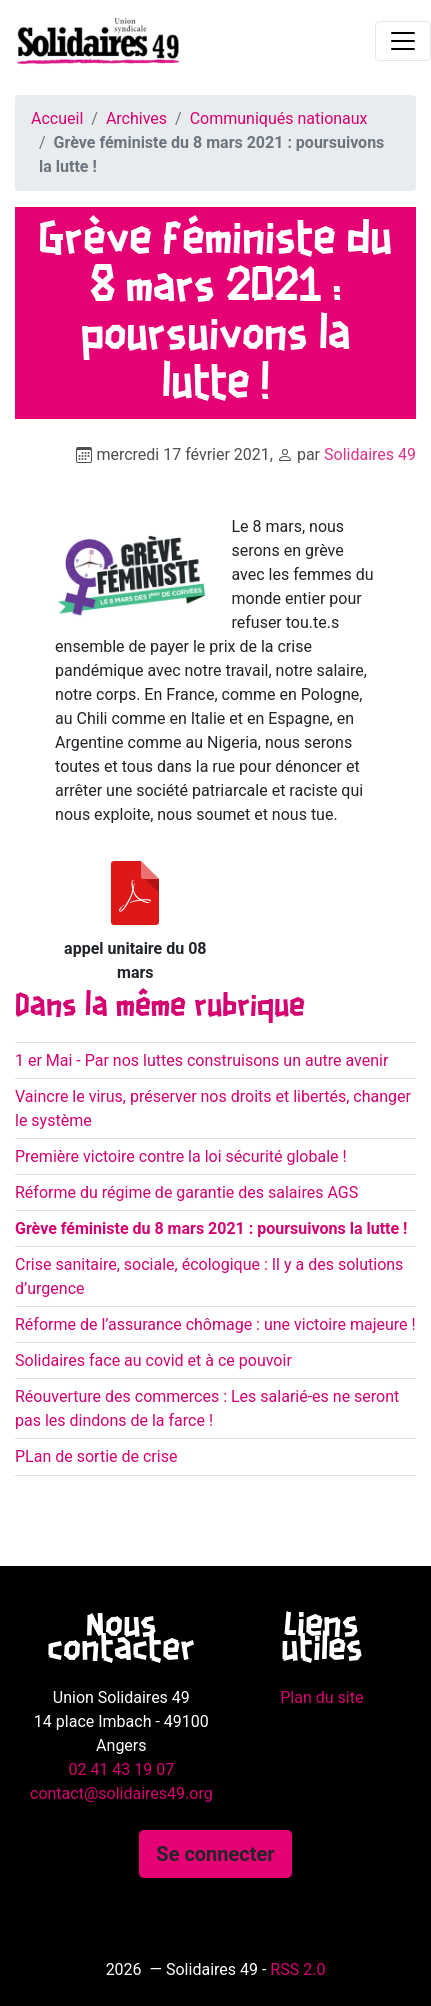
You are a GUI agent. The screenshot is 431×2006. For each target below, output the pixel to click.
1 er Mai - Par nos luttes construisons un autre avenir (201, 1060)
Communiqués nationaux (279, 118)
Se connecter (215, 1854)
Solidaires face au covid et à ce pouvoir (153, 1360)
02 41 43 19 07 (121, 1769)
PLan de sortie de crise (96, 1456)
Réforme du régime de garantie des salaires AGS (186, 1192)
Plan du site (321, 1697)
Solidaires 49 (370, 454)
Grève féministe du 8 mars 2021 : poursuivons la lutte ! (211, 1228)
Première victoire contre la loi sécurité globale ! (181, 1156)
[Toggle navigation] (403, 41)
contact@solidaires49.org (121, 1793)
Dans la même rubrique (160, 1007)
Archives (136, 118)
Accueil (57, 118)
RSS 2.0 (297, 1969)
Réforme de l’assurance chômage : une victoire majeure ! (215, 1324)
